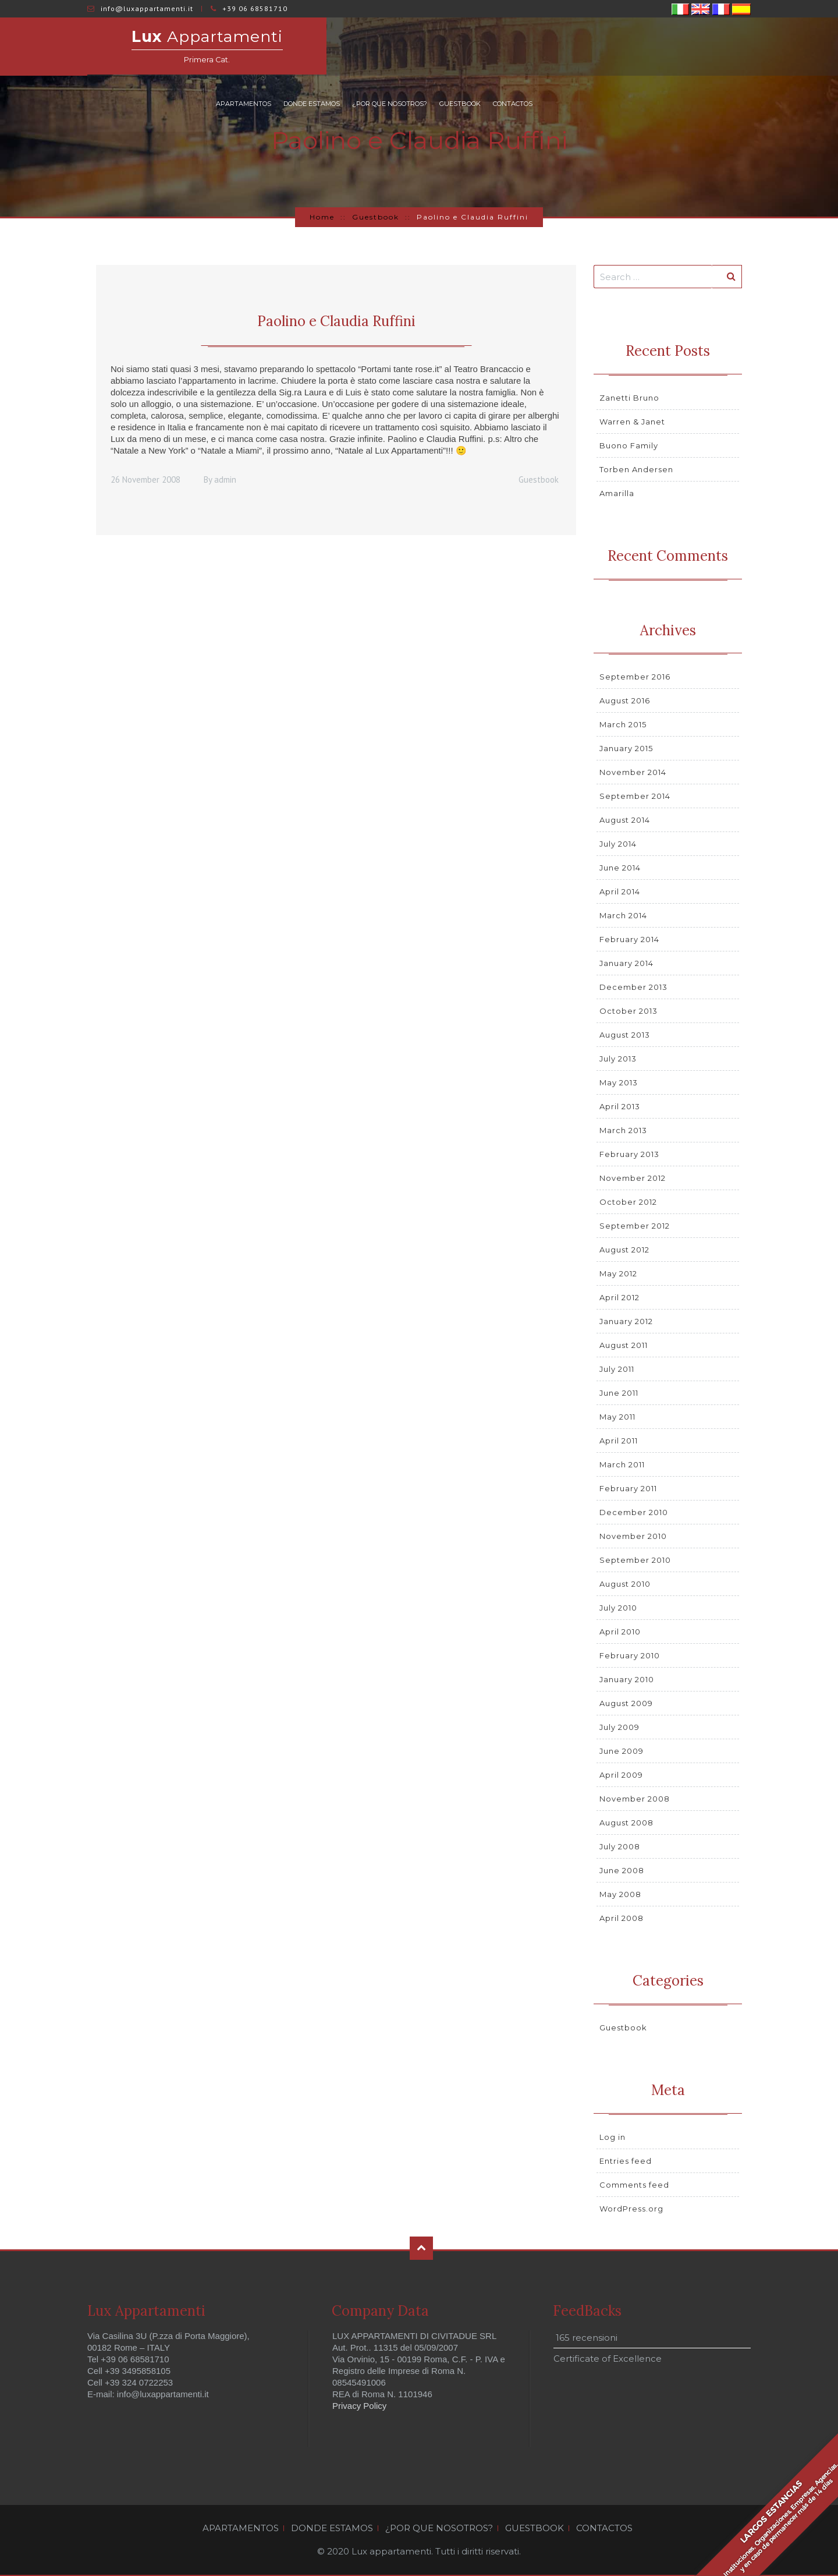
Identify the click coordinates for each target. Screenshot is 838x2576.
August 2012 (624, 1249)
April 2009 (621, 1774)
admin (225, 479)
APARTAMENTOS (456, 47)
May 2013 (618, 1082)
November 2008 (634, 1798)
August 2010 (625, 1583)
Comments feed (634, 2184)
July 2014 (618, 843)
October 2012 (628, 1201)
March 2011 (622, 1464)
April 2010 (620, 1631)
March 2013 (623, 1130)
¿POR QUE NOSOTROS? (602, 47)
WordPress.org (631, 2208)
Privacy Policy (359, 2406)
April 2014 (619, 891)
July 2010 (618, 1607)
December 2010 (633, 1512)
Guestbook (375, 217)
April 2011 (618, 1440)
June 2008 (621, 1870)
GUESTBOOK (672, 47)
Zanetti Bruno (629, 397)
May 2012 (618, 1273)
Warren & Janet (632, 421)
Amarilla (616, 493)
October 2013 (628, 1010)
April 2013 (619, 1106)
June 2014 (620, 867)
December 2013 (633, 987)
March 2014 (623, 915)
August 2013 (624, 1034)
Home (322, 217)
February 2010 (629, 1655)
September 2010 (635, 1560)
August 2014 (624, 820)
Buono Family (628, 445)
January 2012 (626, 1321)
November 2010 (633, 1536)
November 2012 (632, 1178)
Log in (612, 2137)
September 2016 (634, 676)
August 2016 (624, 700)
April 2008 (621, 1918)
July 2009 (619, 1727)
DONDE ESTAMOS (524, 47)
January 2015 (626, 748)
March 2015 (623, 724)
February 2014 (629, 939)
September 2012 (634, 1225)
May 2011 (617, 1416)
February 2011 (628, 1488)
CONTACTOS (725, 47)
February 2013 (629, 1154)
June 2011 (618, 1392)
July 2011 (616, 1369)
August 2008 (626, 1822)
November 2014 (632, 772)
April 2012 (619, 1297)
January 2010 (626, 1679)
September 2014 (634, 796)
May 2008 (620, 1894)
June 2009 (621, 1751)
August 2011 (623, 1345)
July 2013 (618, 1058)
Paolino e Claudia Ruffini (336, 321)
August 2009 (626, 1703)
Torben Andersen (636, 469)
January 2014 (626, 963)
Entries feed (625, 2160)
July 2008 (619, 1846)
